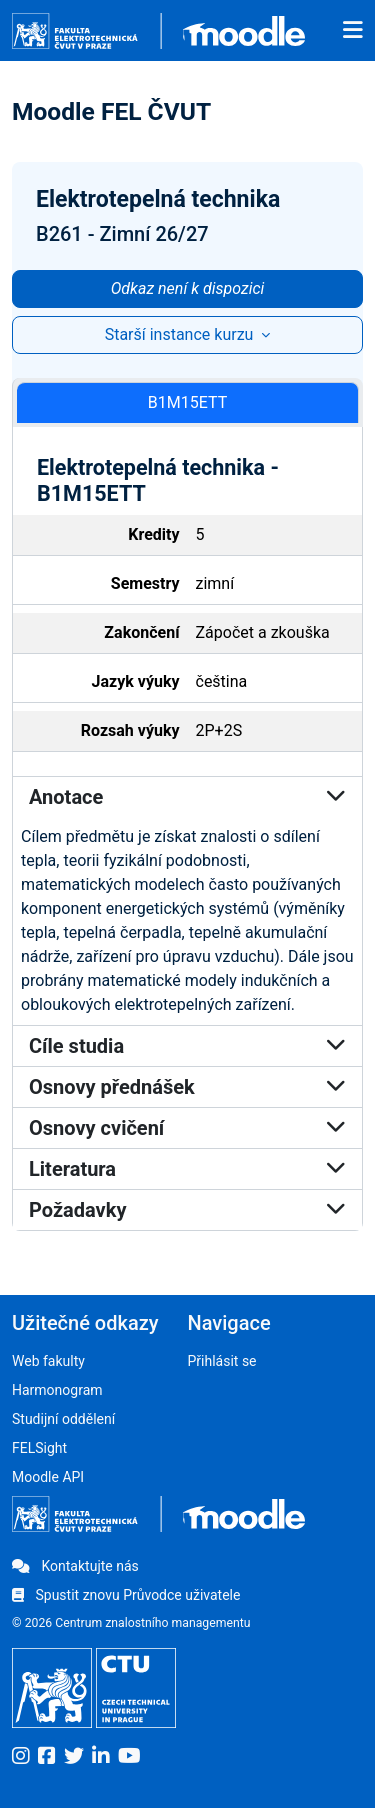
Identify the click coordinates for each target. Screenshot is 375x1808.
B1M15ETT (187, 402)
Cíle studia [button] (187, 1046)
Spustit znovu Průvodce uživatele (126, 1595)
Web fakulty (48, 1361)
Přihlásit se (222, 1361)
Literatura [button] (187, 1169)
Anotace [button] (187, 797)
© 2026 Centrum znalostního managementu (131, 1623)
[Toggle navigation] (353, 31)
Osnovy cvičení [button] (187, 1128)
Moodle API (48, 1477)
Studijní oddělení (63, 1419)
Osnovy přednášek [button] (187, 1087)
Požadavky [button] (187, 1210)
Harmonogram (57, 1390)
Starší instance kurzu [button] (181, 334)
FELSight (39, 1448)
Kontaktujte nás (75, 1566)
